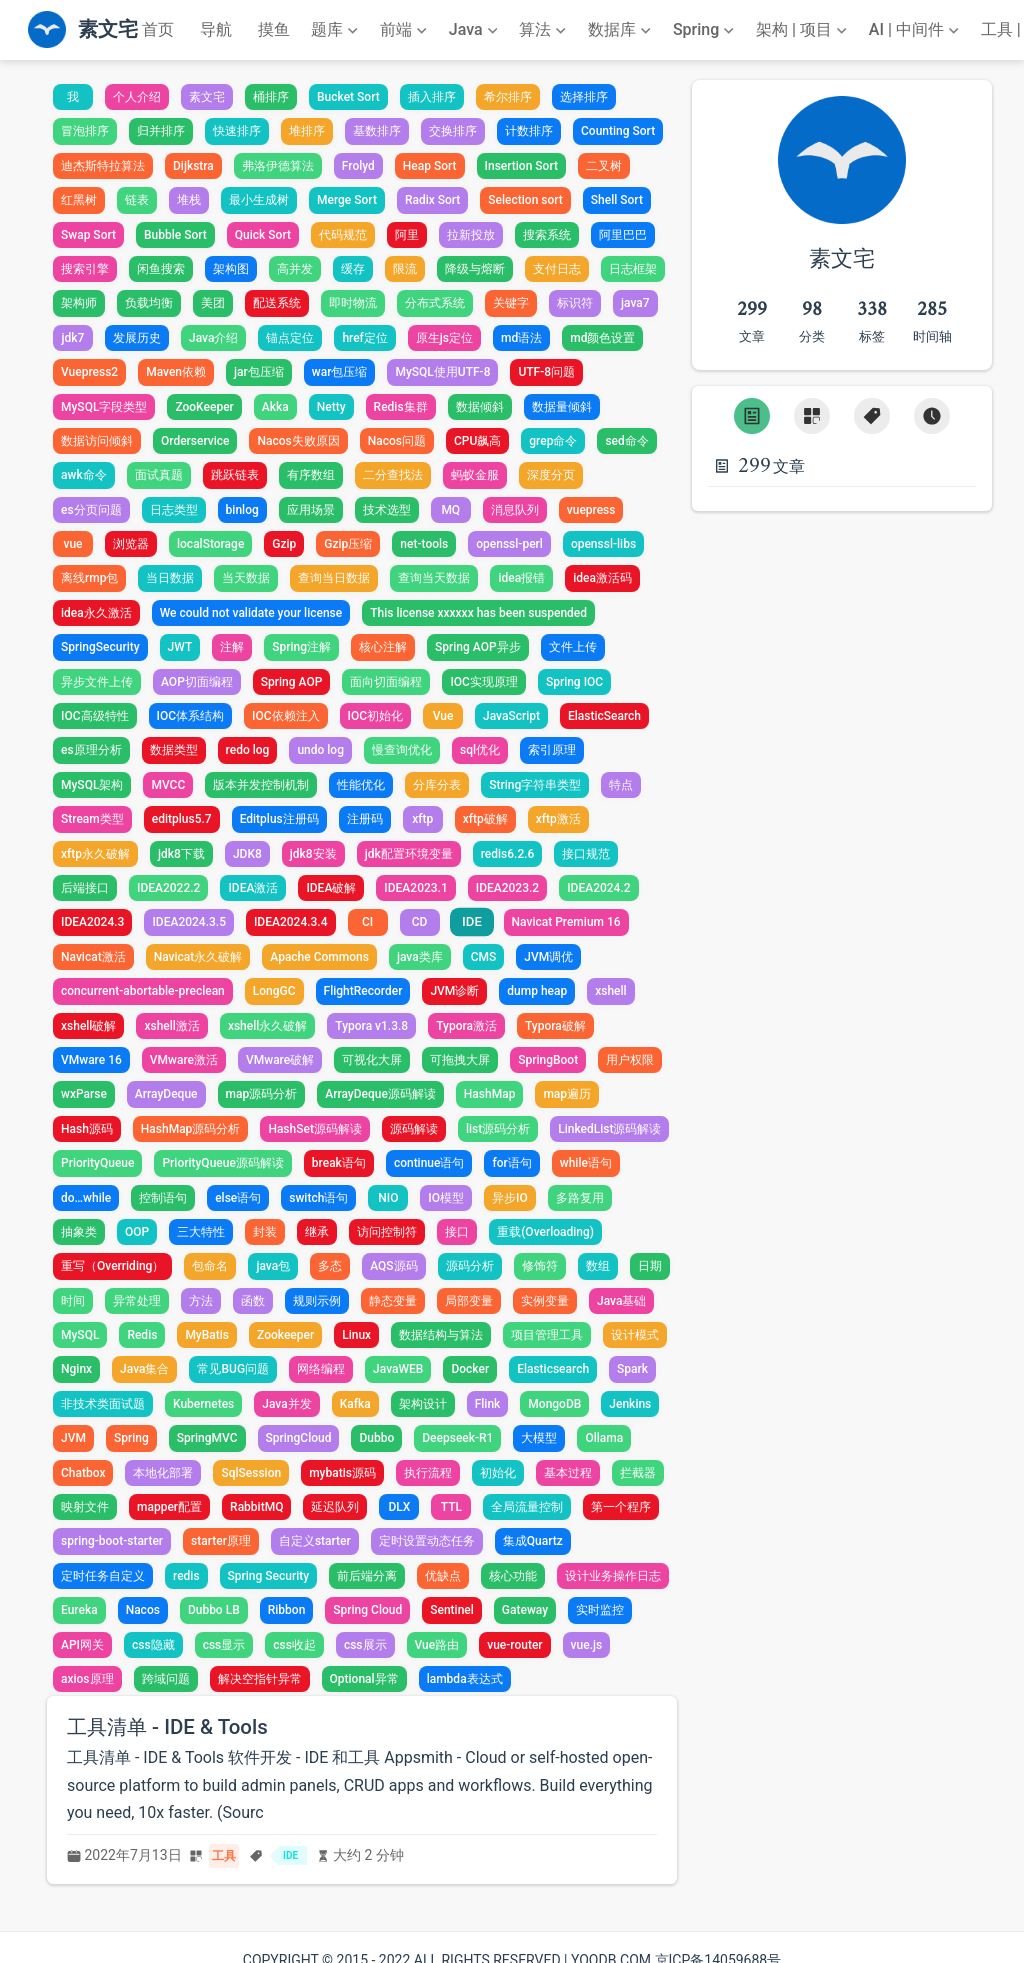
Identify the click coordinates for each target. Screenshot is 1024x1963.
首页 (158, 29)
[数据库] (621, 30)
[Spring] (706, 30)
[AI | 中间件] (916, 30)
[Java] (475, 30)
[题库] (336, 30)
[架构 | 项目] (803, 30)
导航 (216, 29)
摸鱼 (274, 29)
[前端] (405, 30)
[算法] (544, 30)
